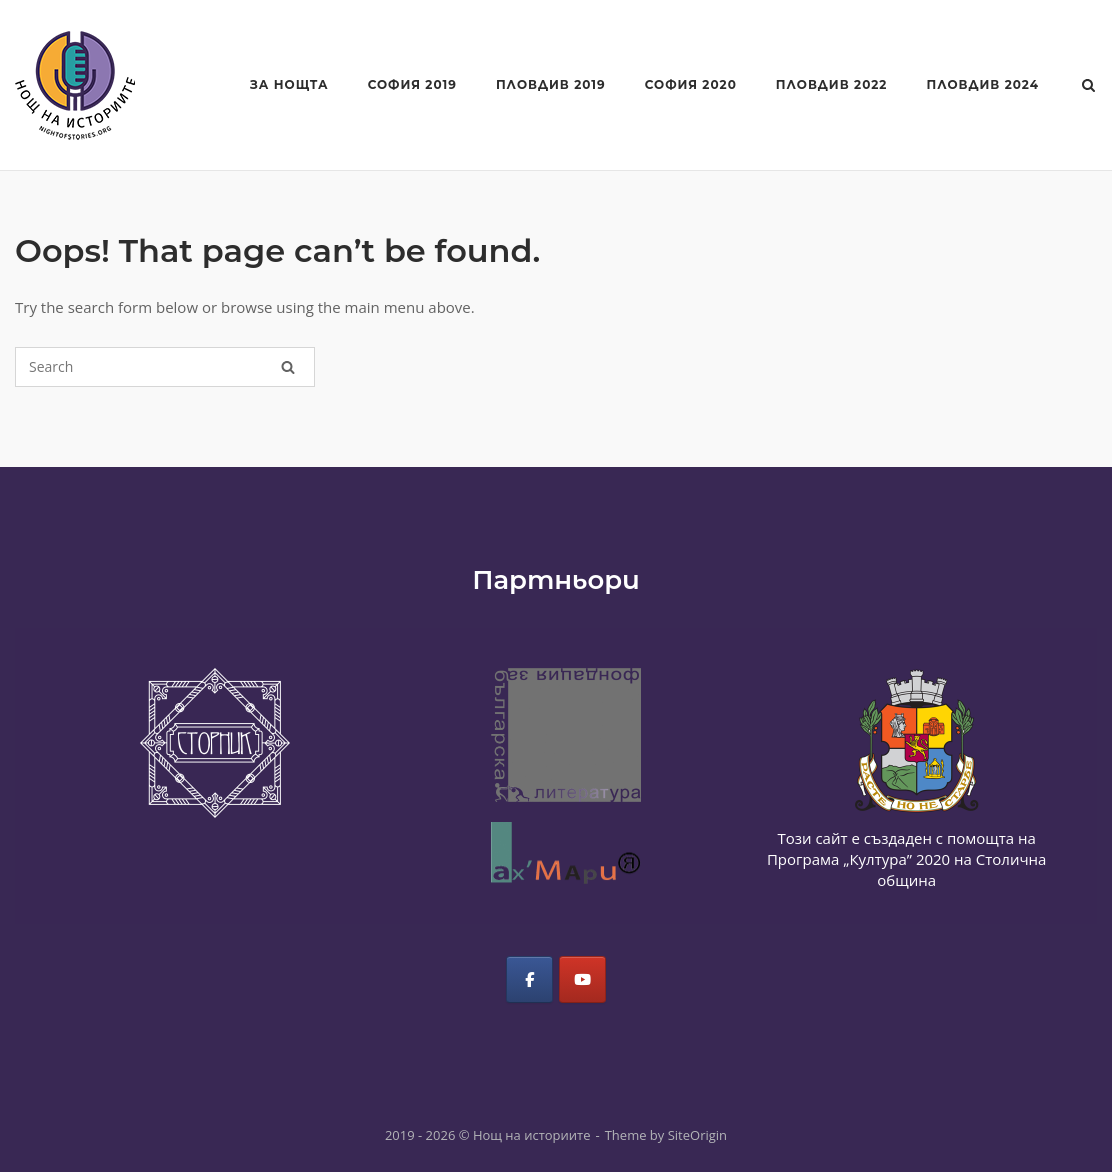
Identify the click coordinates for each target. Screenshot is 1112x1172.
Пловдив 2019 (551, 84)
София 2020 (691, 84)
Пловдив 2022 (832, 84)
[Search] (288, 367)
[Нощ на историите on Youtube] (582, 979)
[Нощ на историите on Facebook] (529, 979)
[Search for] (165, 367)
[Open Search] (1088, 87)
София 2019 (412, 84)
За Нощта (289, 84)
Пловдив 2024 (982, 84)
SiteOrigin (697, 1135)
